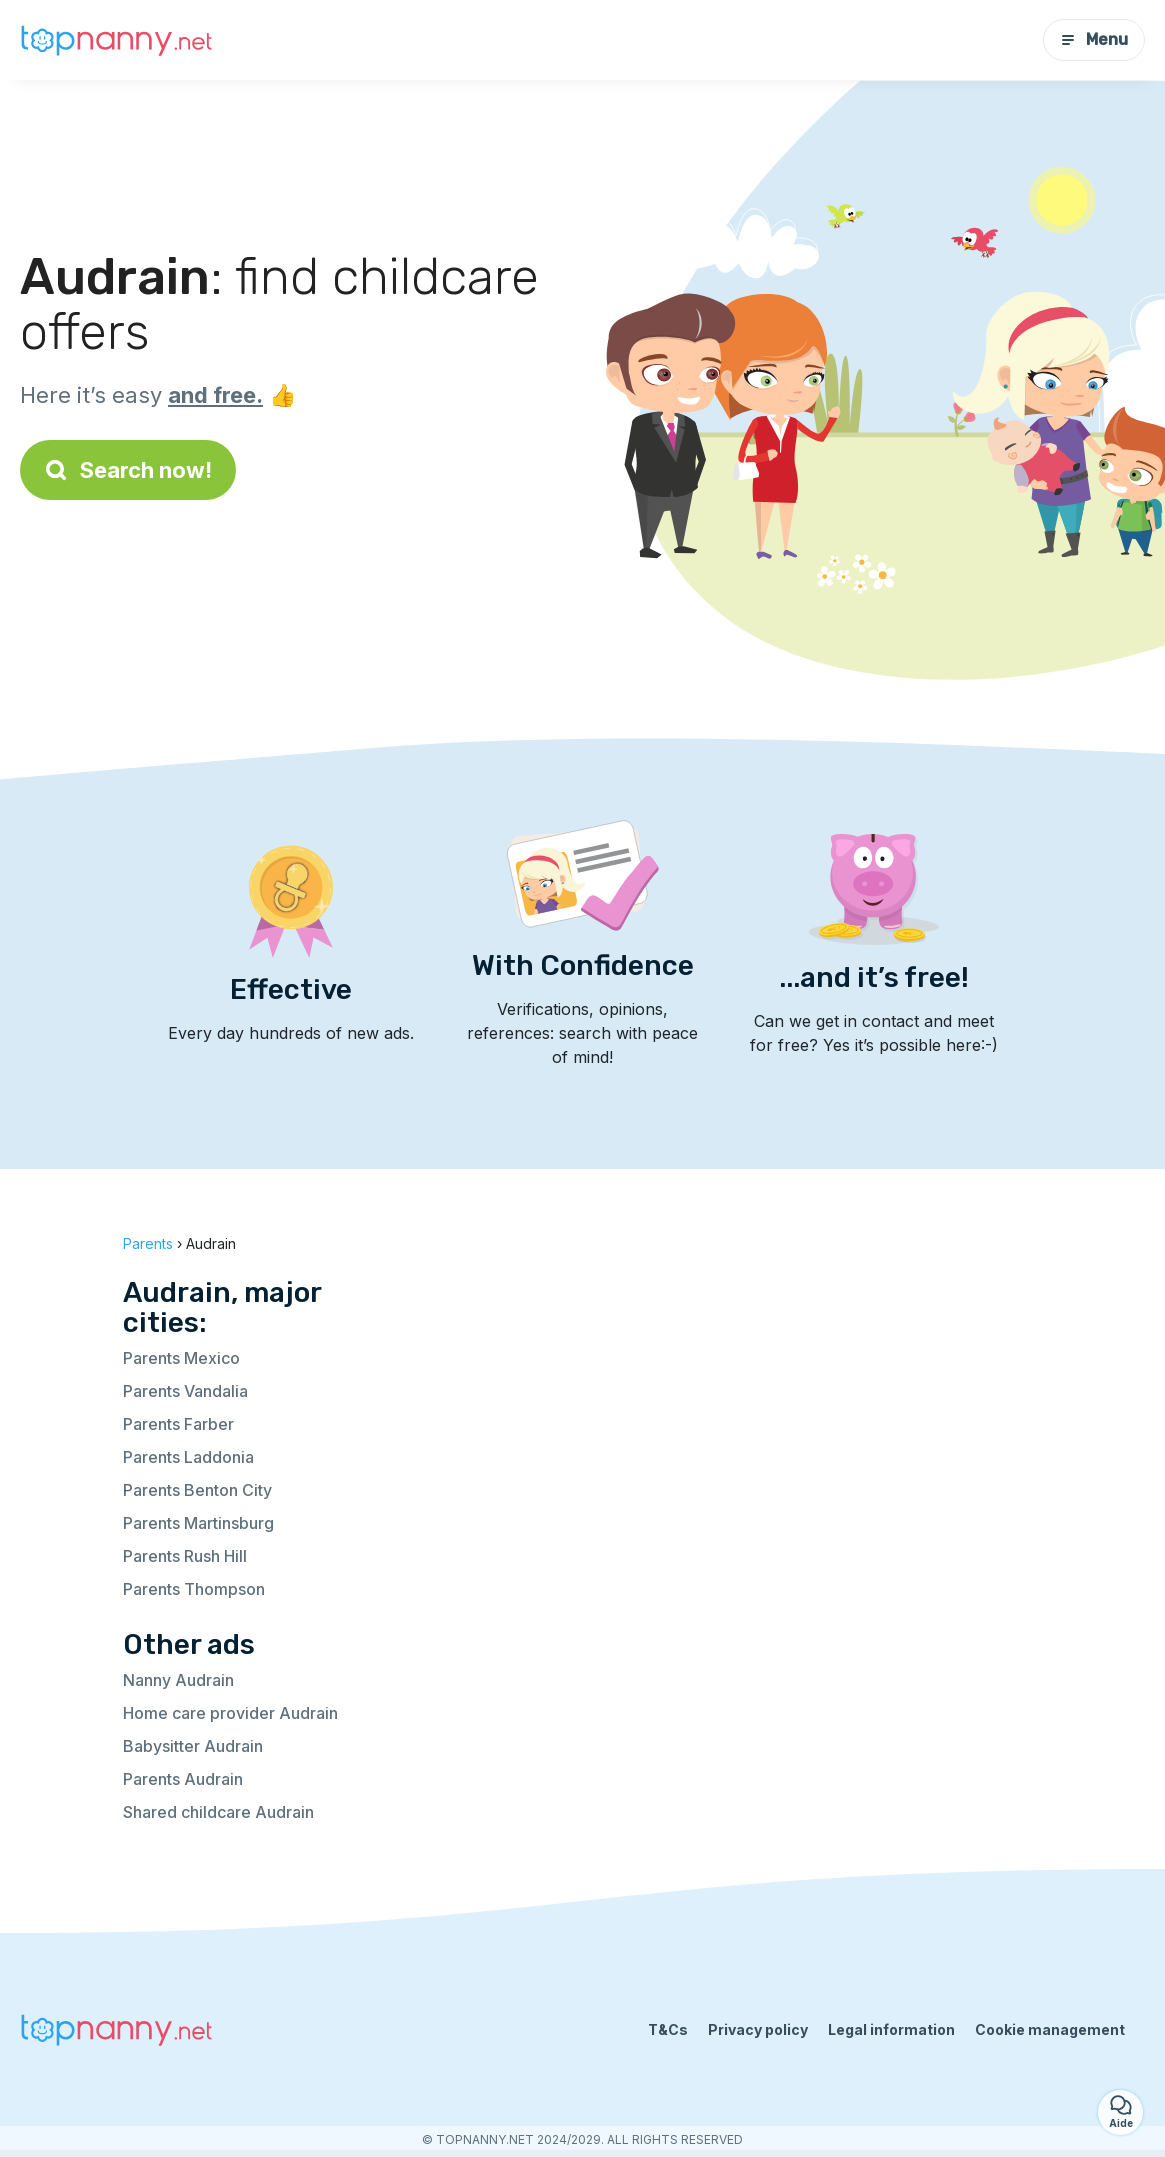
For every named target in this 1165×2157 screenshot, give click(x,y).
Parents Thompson (194, 1589)
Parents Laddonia (188, 1457)
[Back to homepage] (120, 40)
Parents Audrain (183, 1779)
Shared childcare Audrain (218, 1812)
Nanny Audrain (178, 1680)
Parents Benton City (197, 1490)
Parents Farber (178, 1424)
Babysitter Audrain (193, 1746)
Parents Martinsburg (198, 1523)
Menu (1094, 39)
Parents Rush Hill (185, 1556)
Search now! (128, 470)
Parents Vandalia (185, 1391)
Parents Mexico (181, 1358)
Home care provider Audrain (230, 1713)
